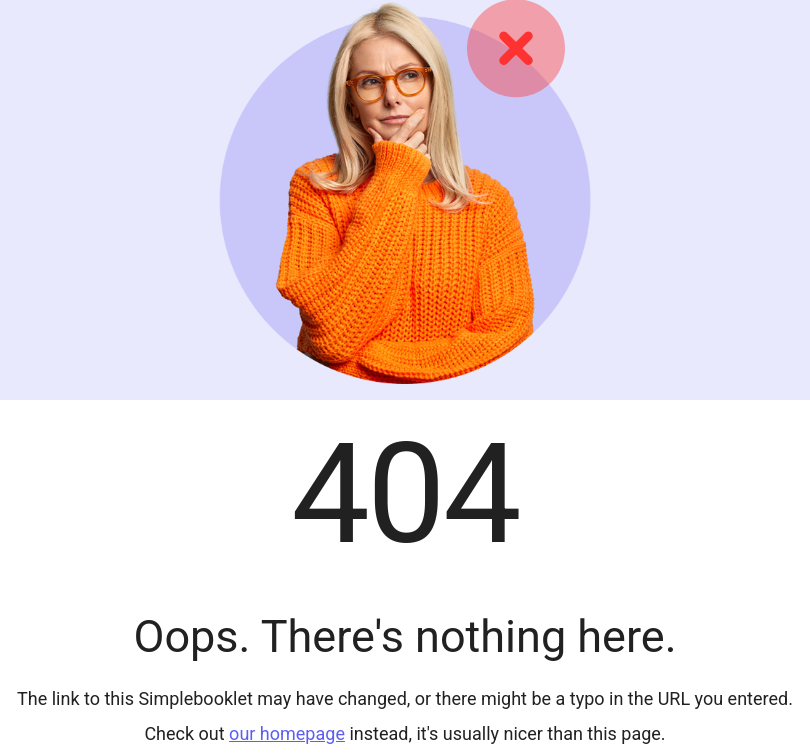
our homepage (287, 733)
